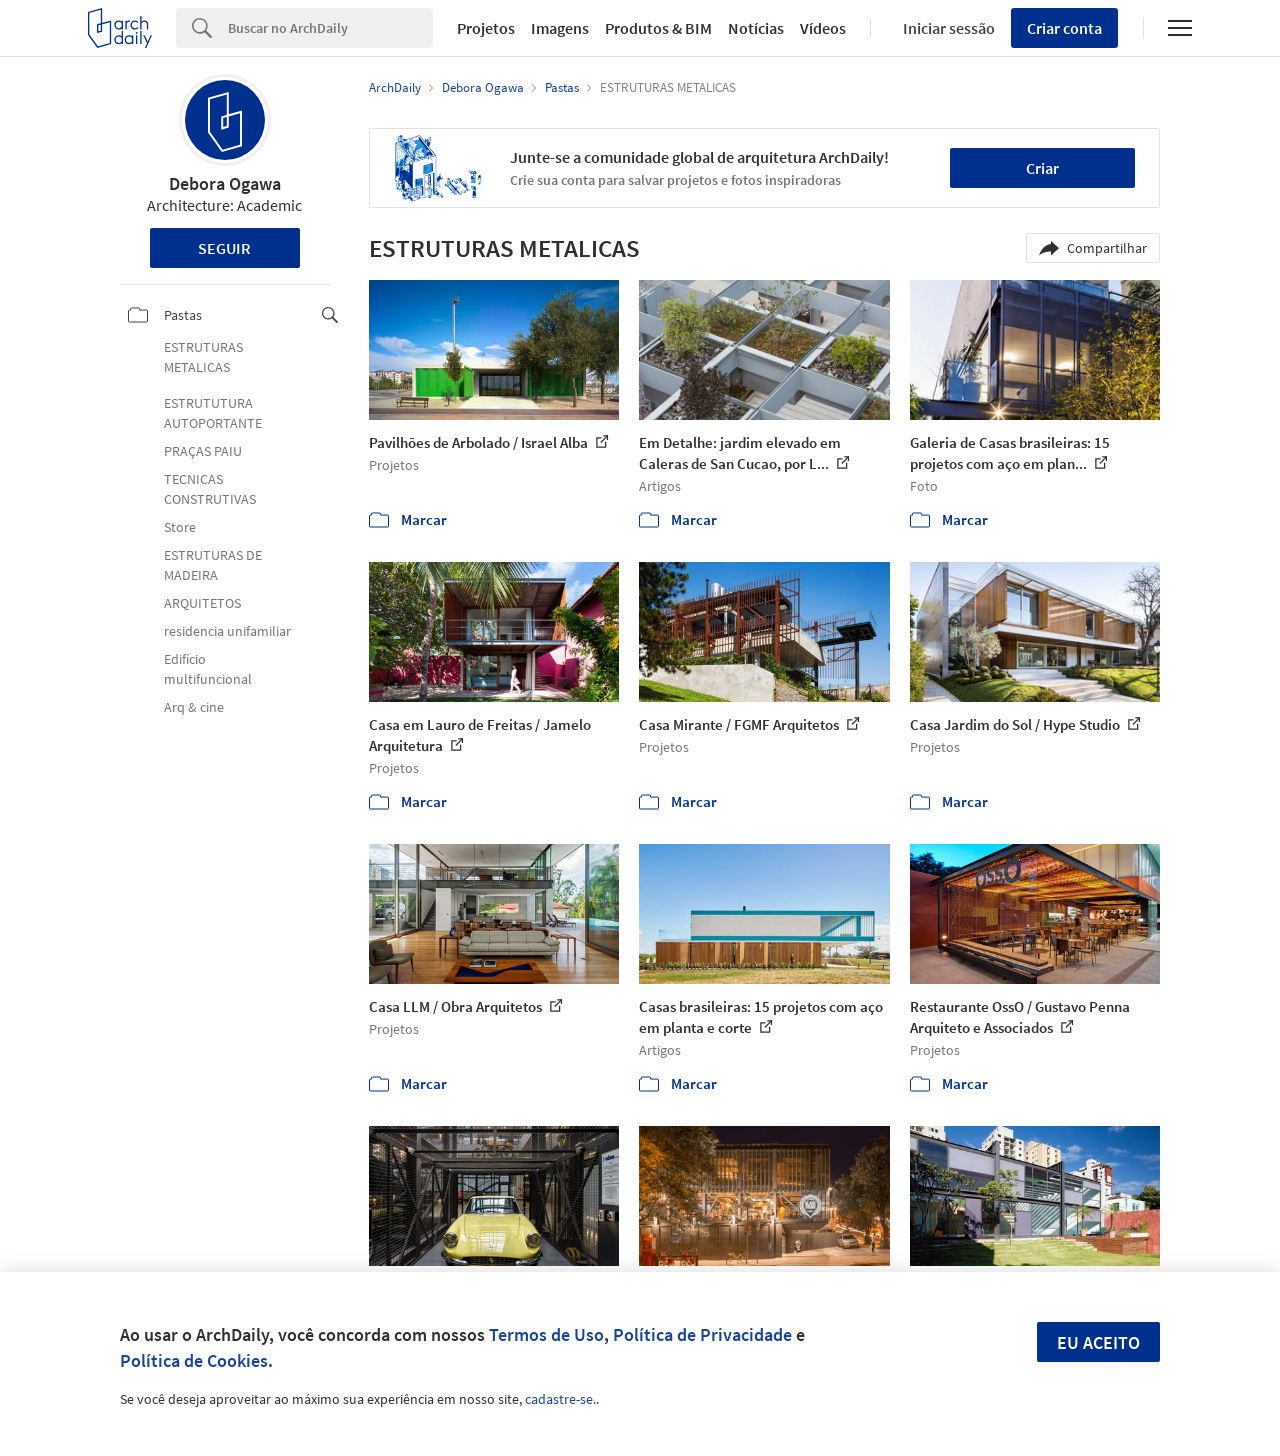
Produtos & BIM (658, 28)
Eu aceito (1098, 1342)
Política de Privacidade (702, 1334)
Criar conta (1064, 28)
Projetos (486, 28)
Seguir (224, 248)
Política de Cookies (194, 1360)
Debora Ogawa (225, 183)
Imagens (560, 28)
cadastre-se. (560, 1399)
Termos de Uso (546, 1334)
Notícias (756, 28)
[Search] (330, 28)
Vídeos (823, 28)
